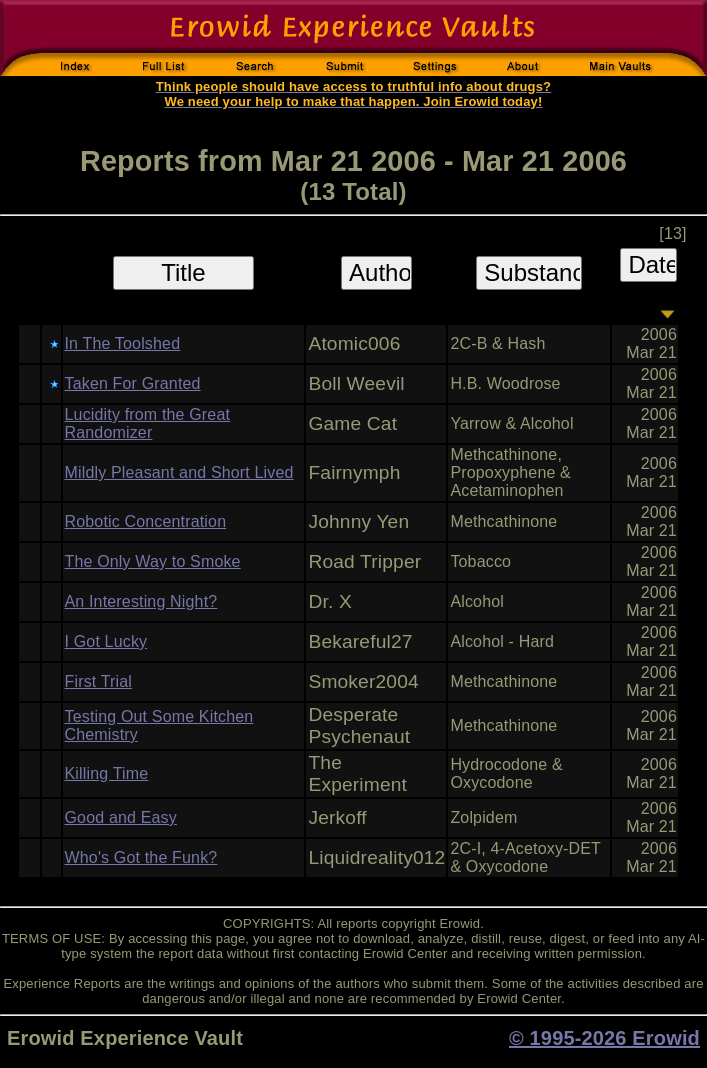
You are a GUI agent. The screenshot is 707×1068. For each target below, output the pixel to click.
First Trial (99, 681)
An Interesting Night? (141, 601)
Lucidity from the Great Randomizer (148, 423)
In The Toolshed (123, 343)
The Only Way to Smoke (153, 561)
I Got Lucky (106, 641)
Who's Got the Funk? (141, 857)
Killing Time (107, 773)
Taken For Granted (133, 383)
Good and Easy (121, 817)
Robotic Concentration (146, 521)
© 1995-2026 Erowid (604, 1038)
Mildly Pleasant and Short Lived (179, 472)
